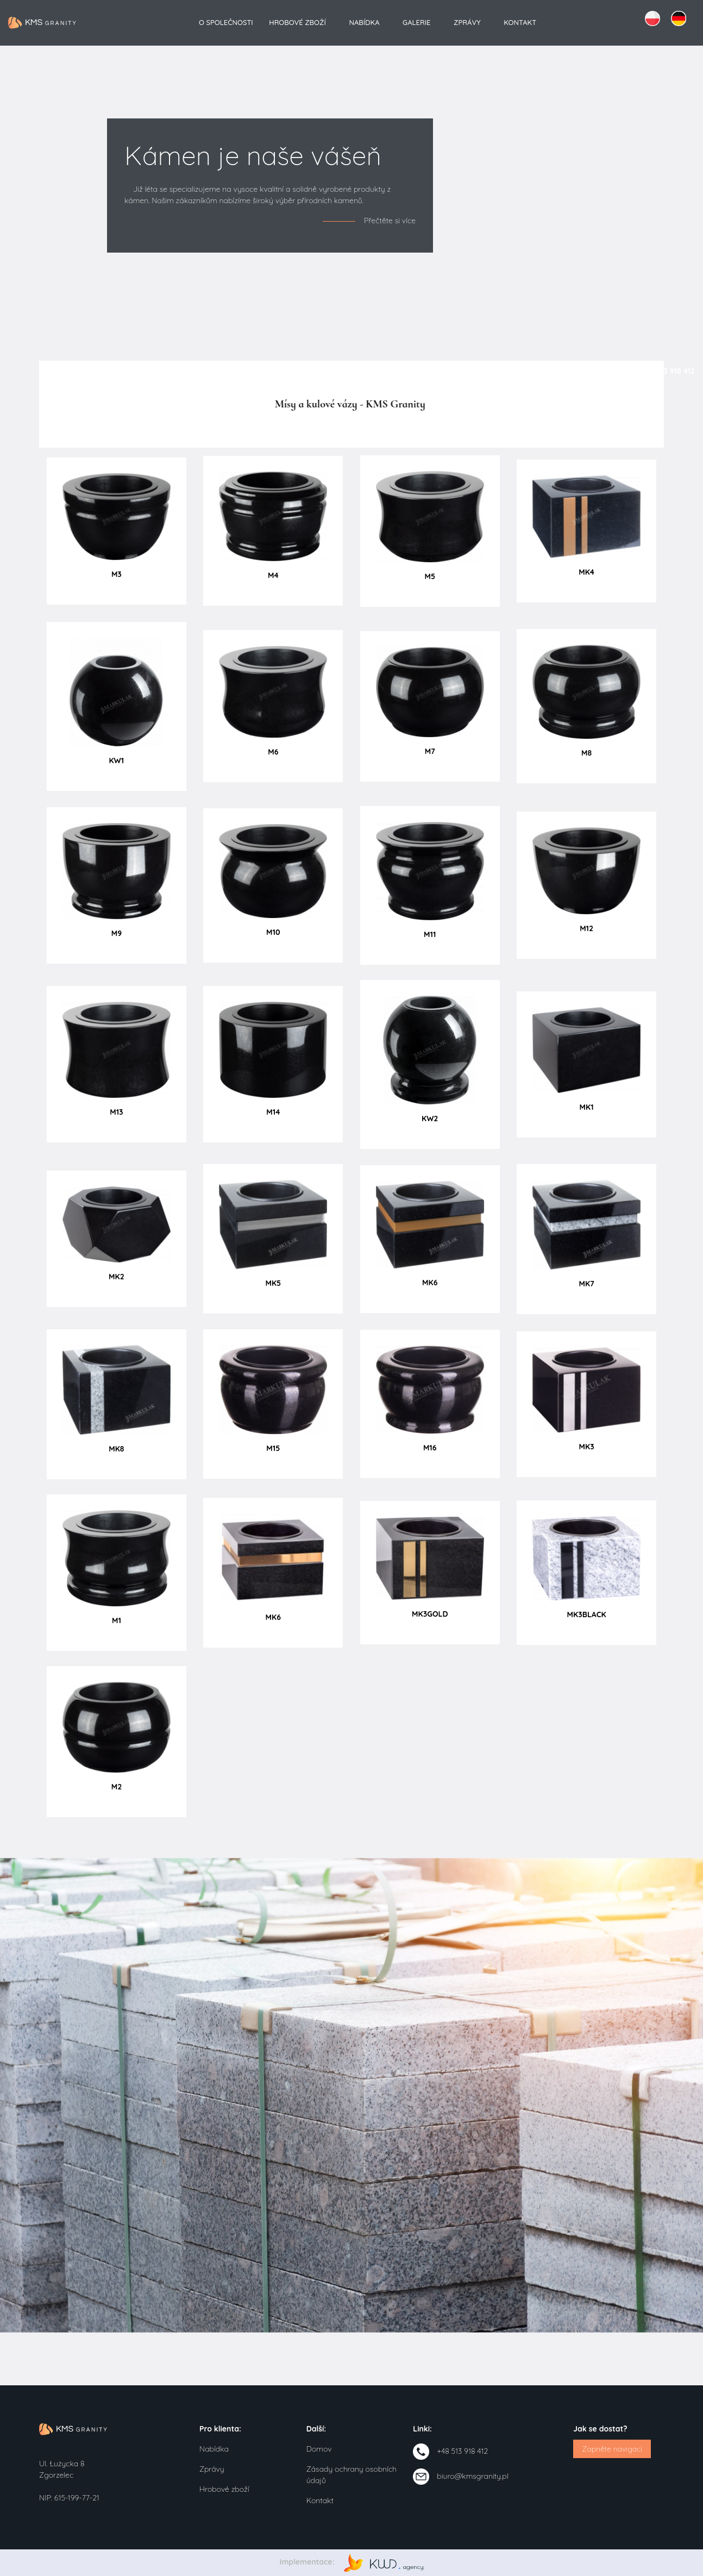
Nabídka (364, 22)
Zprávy (467, 22)
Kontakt (520, 22)
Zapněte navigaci (612, 2449)
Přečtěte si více (390, 220)
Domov (319, 2449)
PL (652, 18)
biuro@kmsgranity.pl (472, 2475)
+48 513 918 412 (462, 2450)
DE (678, 18)
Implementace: (352, 2562)
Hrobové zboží (297, 22)
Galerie (416, 22)
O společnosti (226, 22)
